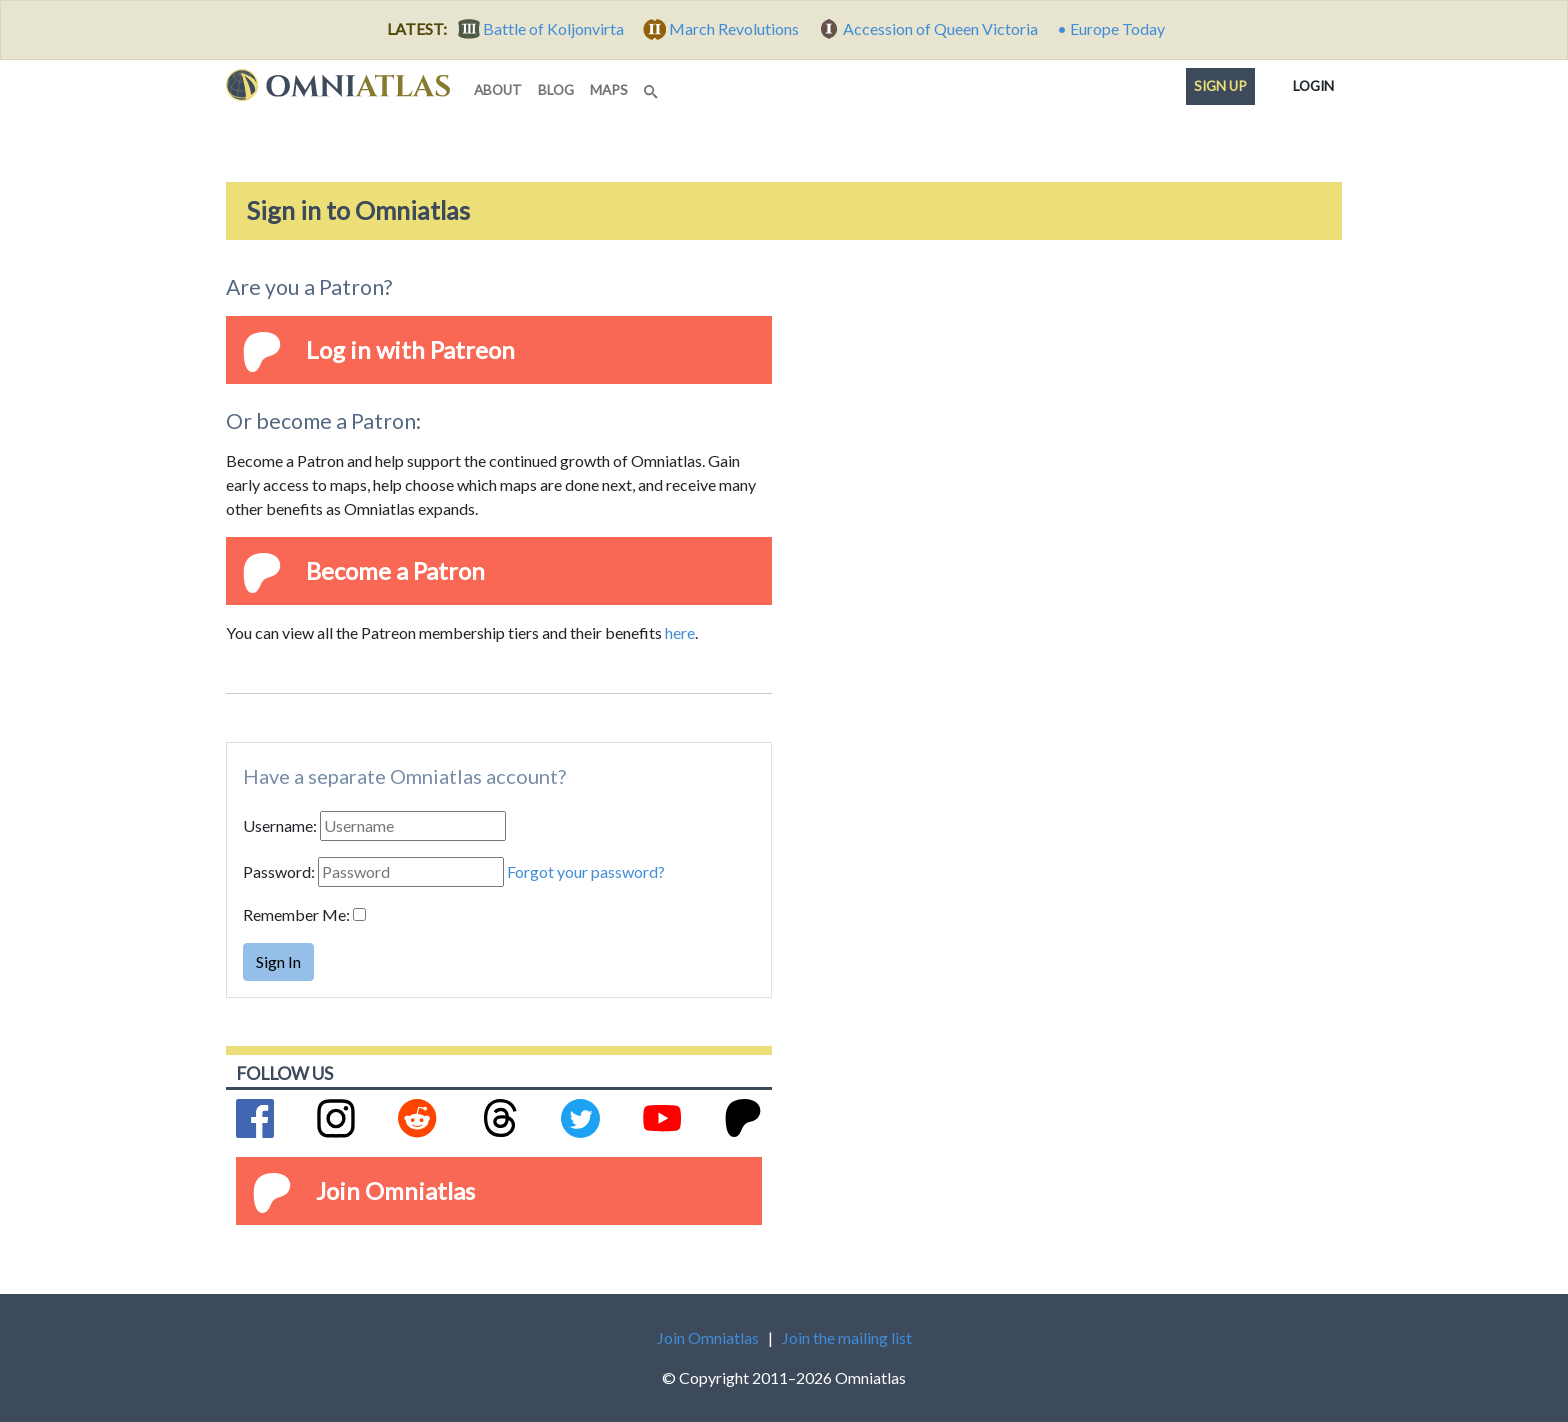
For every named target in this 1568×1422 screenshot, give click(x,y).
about (498, 90)
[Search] (653, 86)
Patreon (472, 349)
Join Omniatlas (395, 1190)
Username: (280, 825)
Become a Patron (395, 570)
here (680, 632)
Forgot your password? (586, 871)
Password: (279, 871)
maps (609, 90)
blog (556, 90)
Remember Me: (296, 914)
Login (1313, 82)
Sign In (278, 961)
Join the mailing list (847, 1337)
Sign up (1220, 86)
